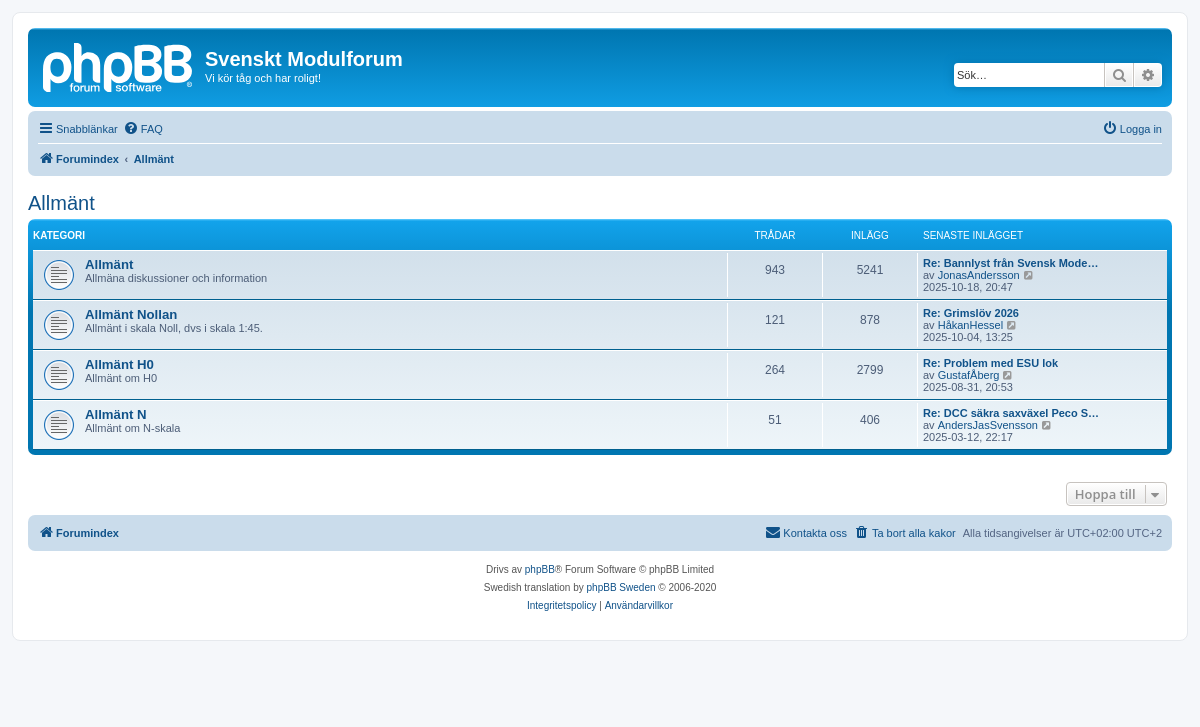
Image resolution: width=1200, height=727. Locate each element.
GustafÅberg (969, 375)
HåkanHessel (970, 325)
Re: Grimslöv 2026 (971, 313)
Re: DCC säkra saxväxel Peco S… (1011, 413)
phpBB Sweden (621, 587)
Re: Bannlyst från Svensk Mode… (1010, 263)
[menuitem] (143, 129)
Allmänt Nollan (131, 314)
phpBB (540, 569)
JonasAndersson (979, 275)
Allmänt (61, 203)
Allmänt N (116, 414)
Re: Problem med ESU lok (990, 363)
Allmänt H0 (119, 364)
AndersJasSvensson (988, 425)
